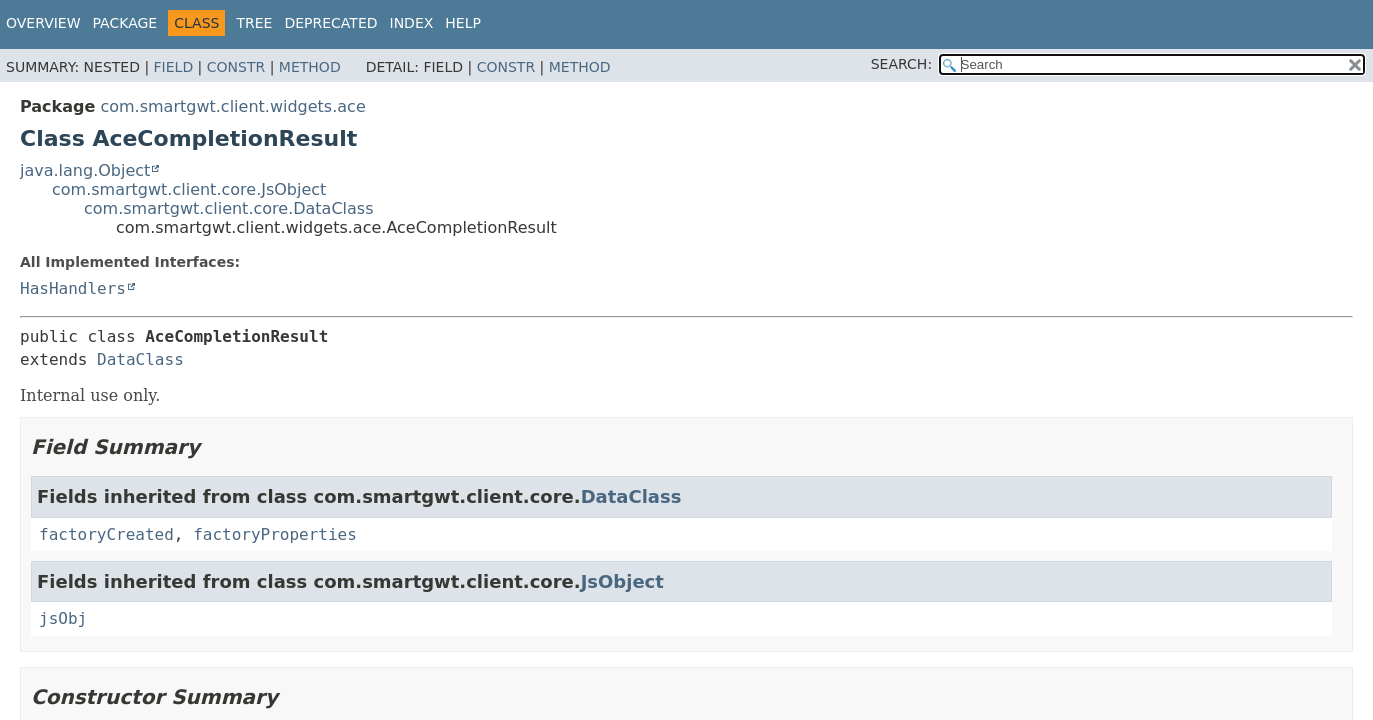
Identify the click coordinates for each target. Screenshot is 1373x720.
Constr (236, 67)
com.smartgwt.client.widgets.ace (232, 106)
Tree (254, 23)
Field (174, 67)
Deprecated (330, 23)
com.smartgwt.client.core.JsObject (189, 189)
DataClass (140, 359)
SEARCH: (901, 64)
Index (412, 23)
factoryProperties (275, 534)
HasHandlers (73, 288)
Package (125, 23)
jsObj (63, 618)
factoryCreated (106, 534)
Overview (43, 23)
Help (463, 23)
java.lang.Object (85, 170)
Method (310, 67)
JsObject (622, 581)
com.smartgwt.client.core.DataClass (229, 208)
